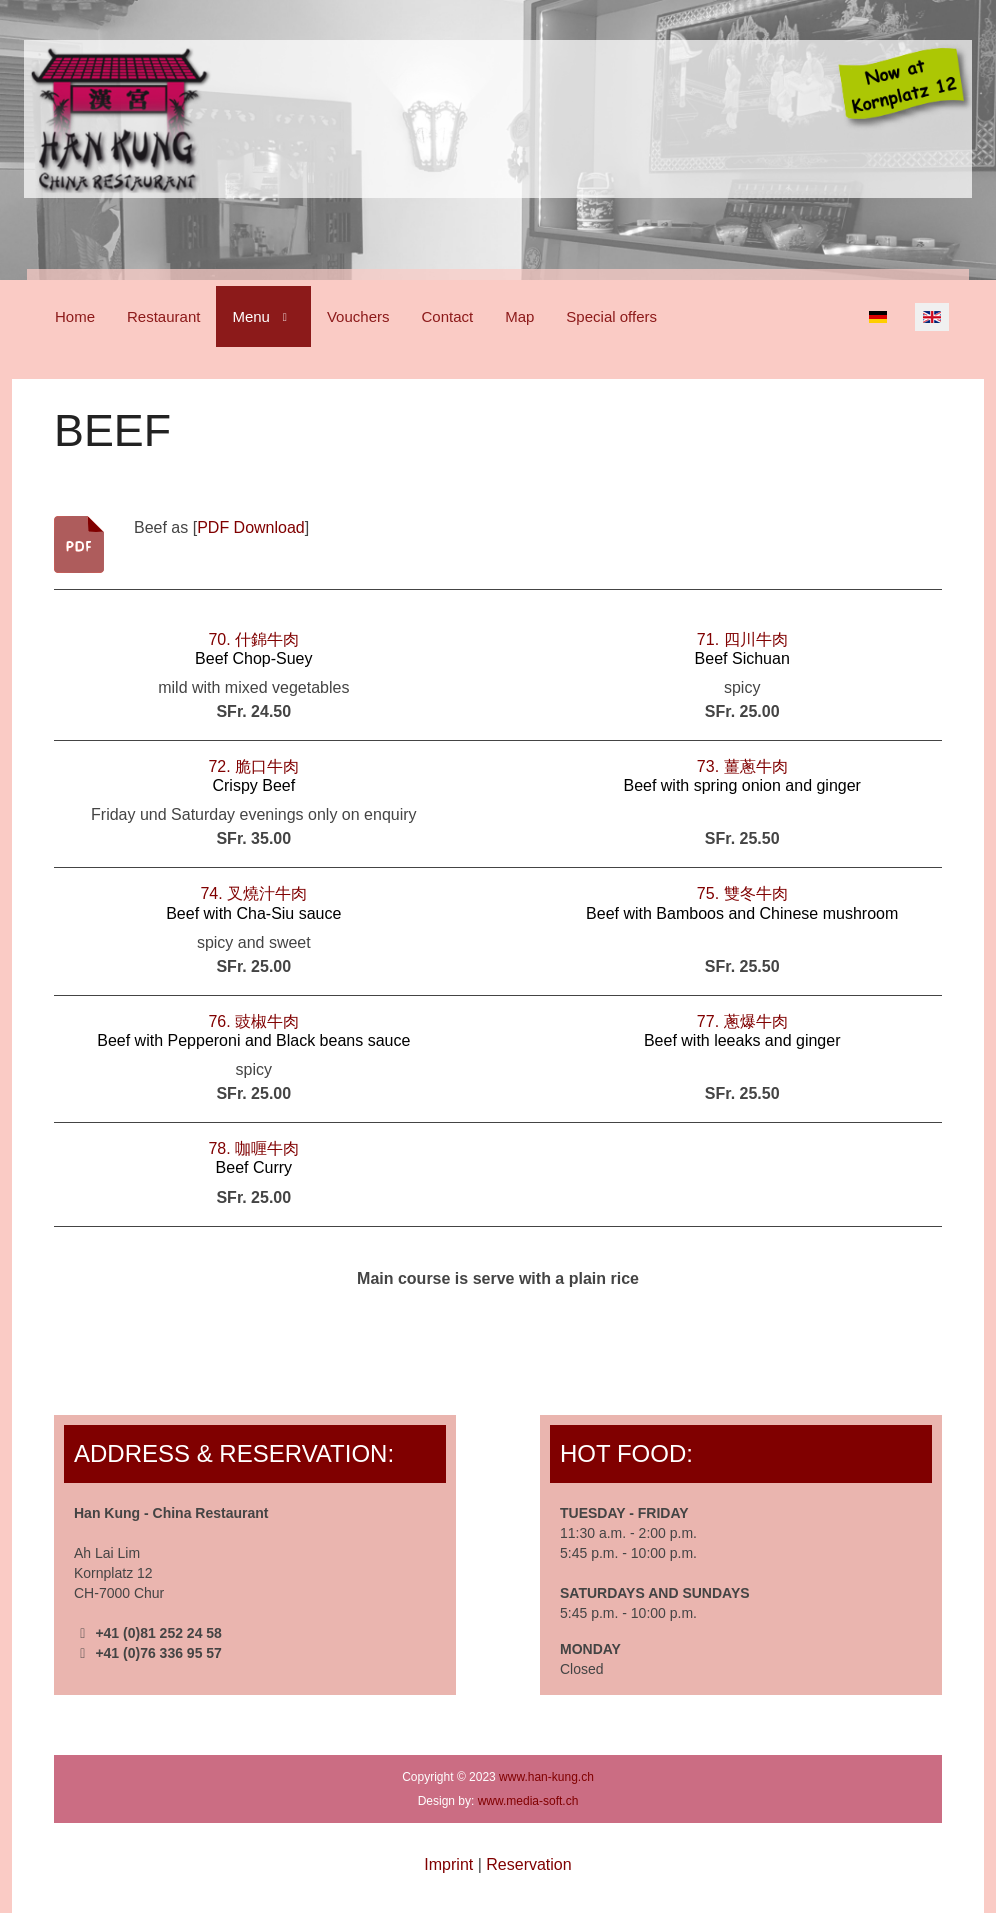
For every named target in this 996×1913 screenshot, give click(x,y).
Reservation (528, 1864)
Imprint (448, 1864)
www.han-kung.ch (546, 1777)
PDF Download (251, 527)
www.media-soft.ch (528, 1801)
